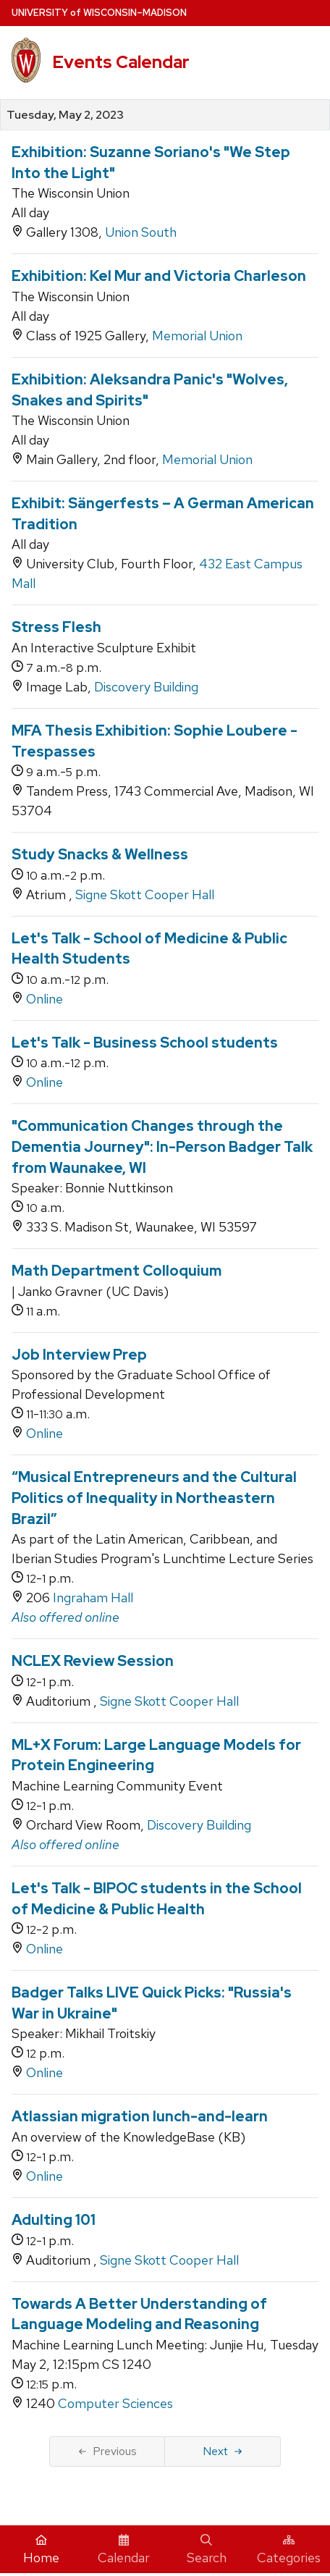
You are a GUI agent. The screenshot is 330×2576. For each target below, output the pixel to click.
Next (222, 2451)
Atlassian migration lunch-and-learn (140, 2116)
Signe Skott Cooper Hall (144, 894)
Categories (289, 2550)
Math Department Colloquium (116, 1270)
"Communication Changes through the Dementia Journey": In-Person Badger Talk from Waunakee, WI (162, 1146)
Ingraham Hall (93, 1597)
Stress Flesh (56, 627)
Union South (141, 232)
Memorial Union (197, 335)
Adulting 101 (54, 2219)
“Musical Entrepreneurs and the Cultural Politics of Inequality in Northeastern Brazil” (154, 1498)
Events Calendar (121, 62)
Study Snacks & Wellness (100, 854)
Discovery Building (146, 686)
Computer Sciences (115, 2403)
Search (207, 2550)
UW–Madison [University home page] (99, 13)
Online (44, 998)
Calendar (124, 2550)
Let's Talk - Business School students (145, 1042)
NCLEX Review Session (93, 1660)
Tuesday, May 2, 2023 (65, 115)
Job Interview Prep (79, 1354)
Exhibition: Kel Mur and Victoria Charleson (159, 275)
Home (41, 2550)
